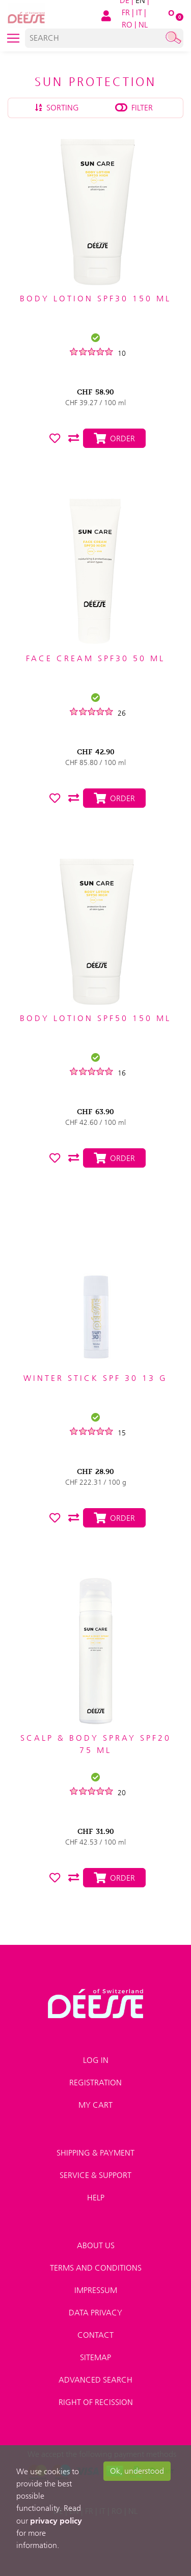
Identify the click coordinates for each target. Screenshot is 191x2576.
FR (126, 12)
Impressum (95, 2290)
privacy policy (56, 2520)
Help (95, 2197)
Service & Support (95, 2175)
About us (96, 2245)
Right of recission (96, 2402)
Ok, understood (137, 2471)
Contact (95, 2335)
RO (127, 25)
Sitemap (95, 2357)
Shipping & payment (95, 2153)
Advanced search (95, 2380)
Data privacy (95, 2312)
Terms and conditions (96, 2268)
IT (139, 12)
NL (143, 25)
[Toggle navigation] (13, 38)
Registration (95, 2082)
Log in (95, 2060)
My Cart (95, 2105)
